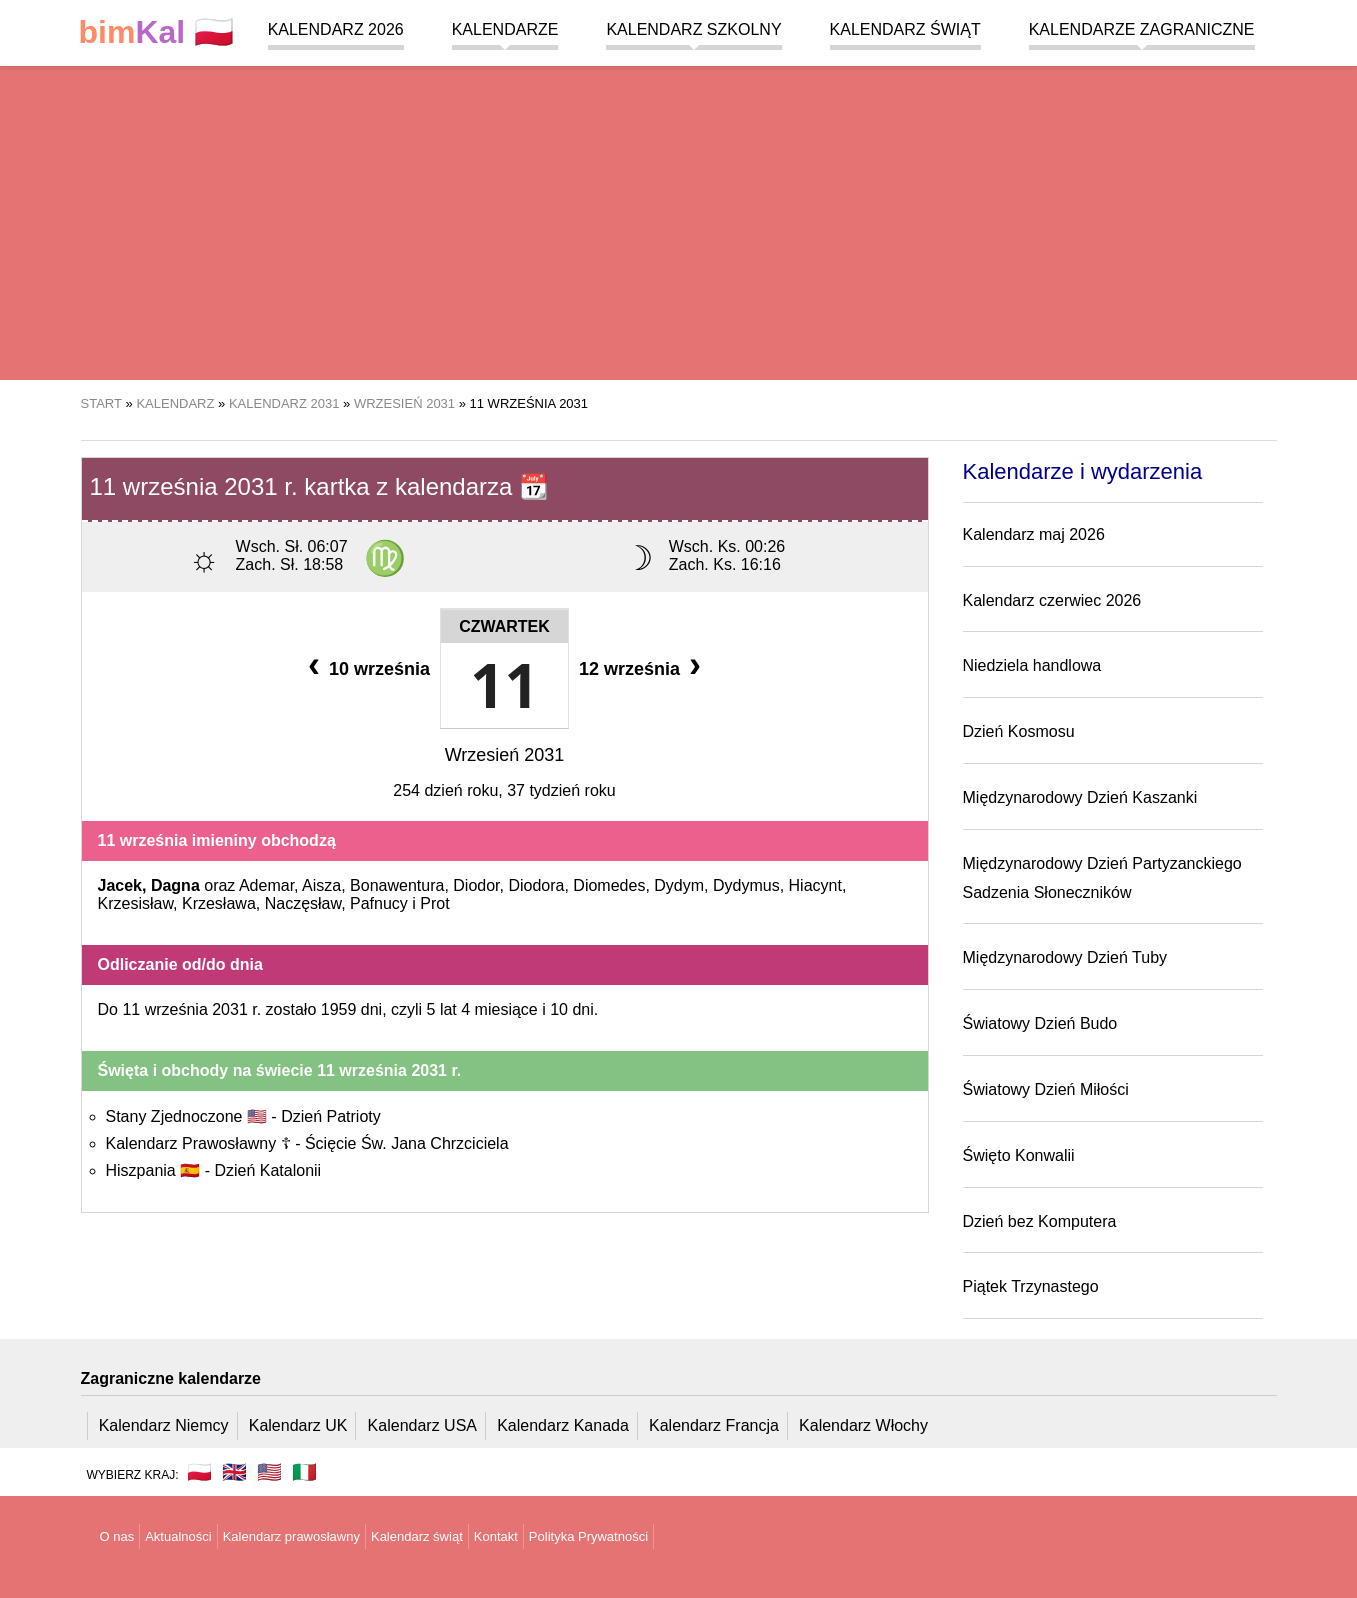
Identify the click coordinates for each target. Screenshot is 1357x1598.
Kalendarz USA (422, 1425)
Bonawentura (397, 885)
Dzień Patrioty (331, 1116)
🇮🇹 (304, 1472)
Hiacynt (815, 885)
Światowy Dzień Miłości (1046, 1089)
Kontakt (496, 1536)
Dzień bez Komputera (1040, 1221)
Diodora (536, 885)
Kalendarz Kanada (563, 1425)
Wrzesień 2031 (505, 755)
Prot (434, 903)
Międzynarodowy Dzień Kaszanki (1080, 797)
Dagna (175, 885)
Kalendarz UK (298, 1425)
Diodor (476, 885)
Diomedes (609, 885)
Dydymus (746, 885)
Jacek (120, 885)
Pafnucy (379, 903)
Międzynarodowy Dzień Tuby (1065, 957)
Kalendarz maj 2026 (1034, 534)
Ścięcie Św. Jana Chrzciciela (407, 1143)
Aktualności (178, 1536)
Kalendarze (505, 29)
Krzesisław (136, 903)
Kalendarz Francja (714, 1425)
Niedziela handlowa (1032, 665)
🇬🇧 (234, 1472)
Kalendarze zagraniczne (1142, 29)
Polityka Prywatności (588, 1536)
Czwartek (504, 626)
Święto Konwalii (1019, 1155)
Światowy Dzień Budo (1040, 1023)
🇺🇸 (269, 1472)
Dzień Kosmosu (1019, 731)
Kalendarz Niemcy (164, 1425)
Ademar (266, 885)
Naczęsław (303, 903)
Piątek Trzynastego (1031, 1286)
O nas (117, 1536)
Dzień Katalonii (267, 1170)
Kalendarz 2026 (336, 29)
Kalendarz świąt (905, 29)
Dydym (679, 885)
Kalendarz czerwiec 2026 (1052, 600)
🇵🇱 (157, 32)
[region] (678, 220)
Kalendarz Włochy (863, 1425)
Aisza (321, 885)
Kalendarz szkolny (693, 29)
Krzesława (219, 903)
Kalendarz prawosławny (291, 1536)
